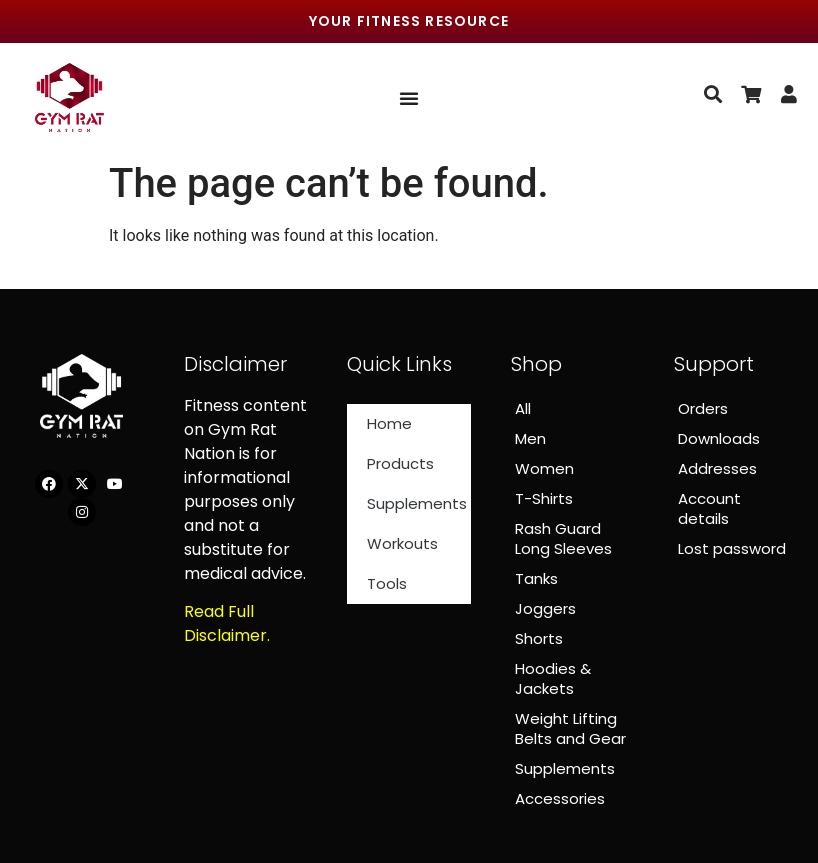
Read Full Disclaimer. (227, 623)
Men (530, 438)
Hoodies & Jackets (553, 678)
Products (400, 463)
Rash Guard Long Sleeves (563, 538)
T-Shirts (544, 498)
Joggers (545, 608)
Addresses (717, 468)
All (523, 408)
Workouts (402, 543)
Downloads (719, 438)
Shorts (539, 638)
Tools (387, 583)
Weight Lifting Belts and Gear (570, 728)
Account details (709, 508)
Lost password (732, 548)
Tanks (536, 578)
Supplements (417, 503)
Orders (703, 408)
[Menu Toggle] (409, 98)
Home (389, 423)
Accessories (560, 798)
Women (544, 468)
